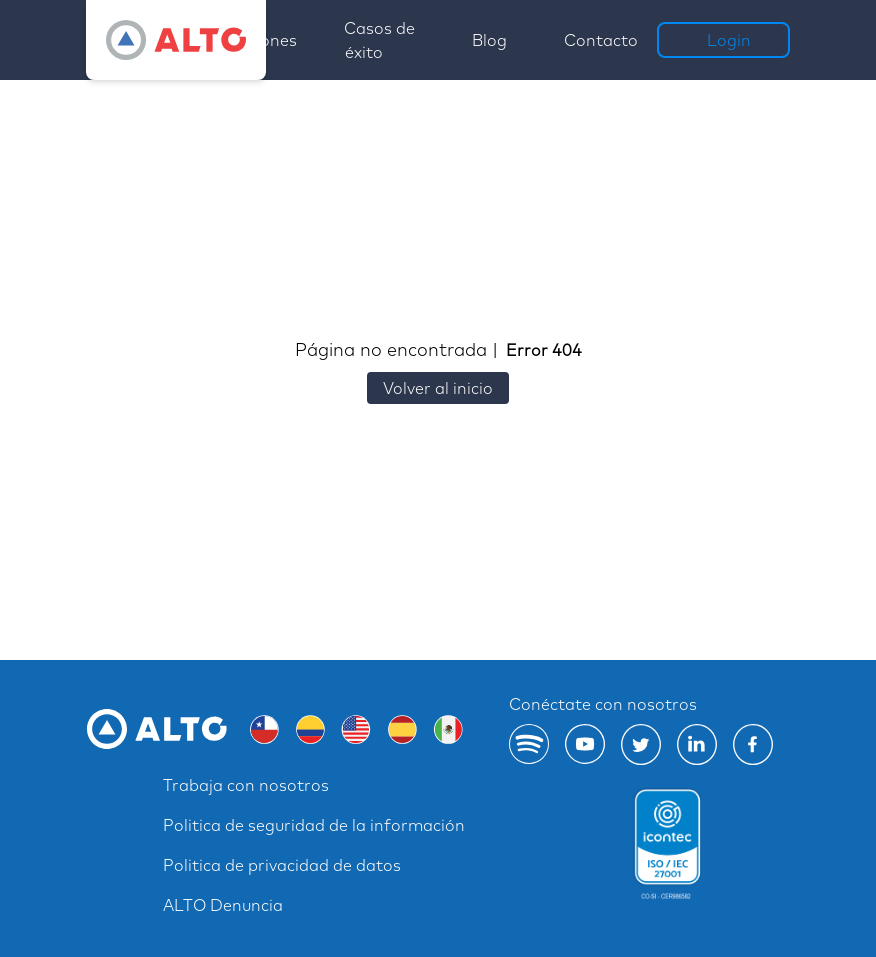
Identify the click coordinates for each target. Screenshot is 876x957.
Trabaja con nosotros (246, 785)
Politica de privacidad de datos (282, 865)
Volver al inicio (438, 388)
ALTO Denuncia (223, 905)
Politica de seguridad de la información (314, 825)
